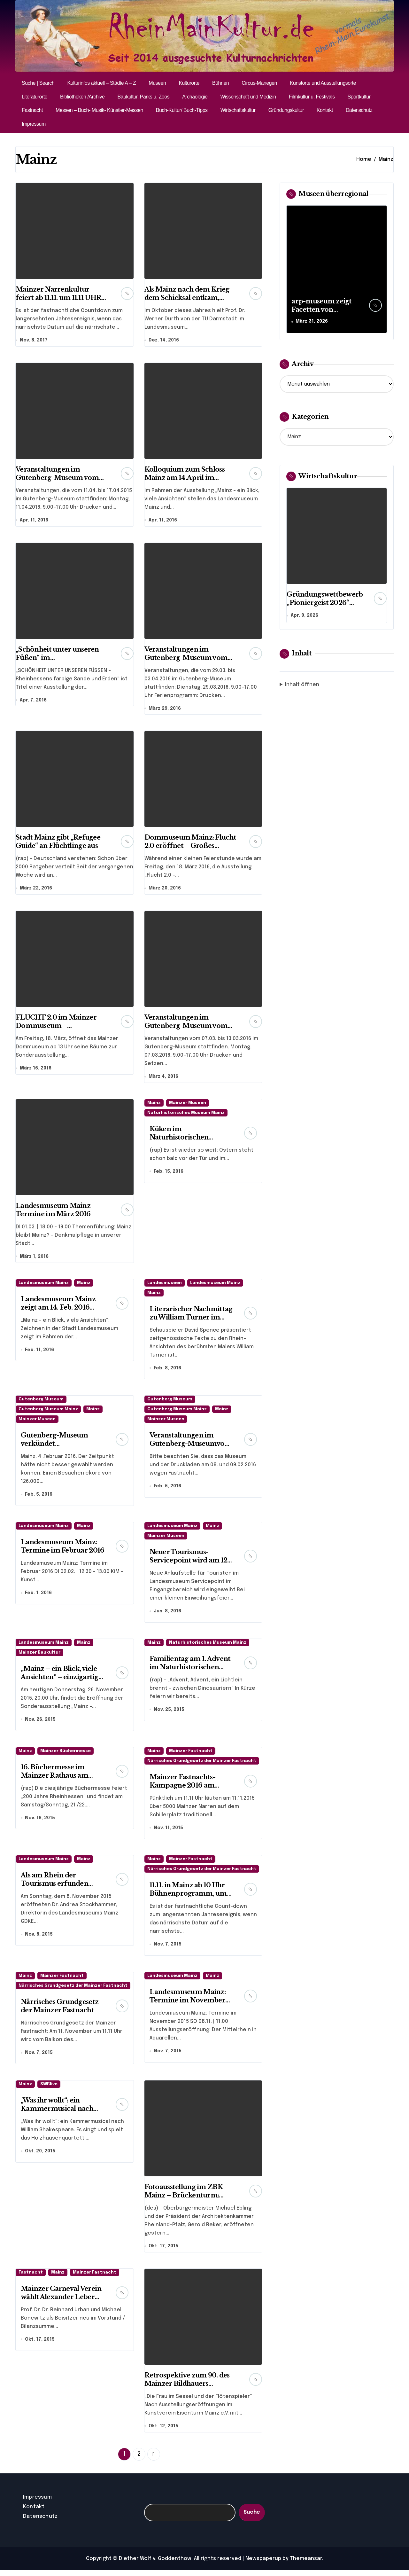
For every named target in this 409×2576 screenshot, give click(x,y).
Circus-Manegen (259, 83)
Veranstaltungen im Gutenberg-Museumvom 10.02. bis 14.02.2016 (191, 1446)
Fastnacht (32, 110)
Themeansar (306, 2564)
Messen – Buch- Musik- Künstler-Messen (99, 110)
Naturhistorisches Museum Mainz (186, 1115)
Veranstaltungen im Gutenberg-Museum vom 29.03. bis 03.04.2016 (186, 658)
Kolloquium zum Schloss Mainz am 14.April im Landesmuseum (184, 478)
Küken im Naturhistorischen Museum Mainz (179, 1139)
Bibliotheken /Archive (82, 96)
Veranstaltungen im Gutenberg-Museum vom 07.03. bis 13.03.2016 (186, 1027)
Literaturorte (34, 96)
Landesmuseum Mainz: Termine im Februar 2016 (62, 1549)
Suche (251, 2518)
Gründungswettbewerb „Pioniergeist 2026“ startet (325, 603)
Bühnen (220, 83)
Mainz (154, 1105)
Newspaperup (263, 2564)
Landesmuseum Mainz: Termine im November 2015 (188, 2005)
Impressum (34, 124)
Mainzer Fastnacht (190, 1755)
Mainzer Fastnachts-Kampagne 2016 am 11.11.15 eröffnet (182, 1789)
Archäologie (194, 96)
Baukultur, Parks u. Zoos (143, 96)
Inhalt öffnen (302, 685)
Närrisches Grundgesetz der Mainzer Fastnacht (201, 1765)
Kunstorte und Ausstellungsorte (323, 83)
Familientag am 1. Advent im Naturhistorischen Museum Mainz (190, 1670)
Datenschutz (359, 110)
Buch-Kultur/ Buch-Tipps (182, 110)
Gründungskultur (286, 110)
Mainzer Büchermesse (65, 1755)
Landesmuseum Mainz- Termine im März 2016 (54, 1212)
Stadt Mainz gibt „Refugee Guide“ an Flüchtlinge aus (58, 843)
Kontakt (325, 110)
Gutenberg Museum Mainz (48, 1412)
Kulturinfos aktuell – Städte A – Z (101, 83)
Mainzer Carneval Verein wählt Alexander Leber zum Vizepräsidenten (61, 2302)
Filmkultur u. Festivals (312, 96)
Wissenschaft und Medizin (248, 96)
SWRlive (49, 2089)
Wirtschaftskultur (238, 110)
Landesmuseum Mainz (44, 1285)
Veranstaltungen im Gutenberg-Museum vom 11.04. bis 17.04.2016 (57, 478)
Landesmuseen (164, 1285)
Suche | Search (38, 83)
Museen (157, 83)
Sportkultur (358, 96)
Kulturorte (189, 83)
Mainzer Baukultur (39, 1656)
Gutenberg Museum (41, 1402)
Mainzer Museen (187, 1105)
